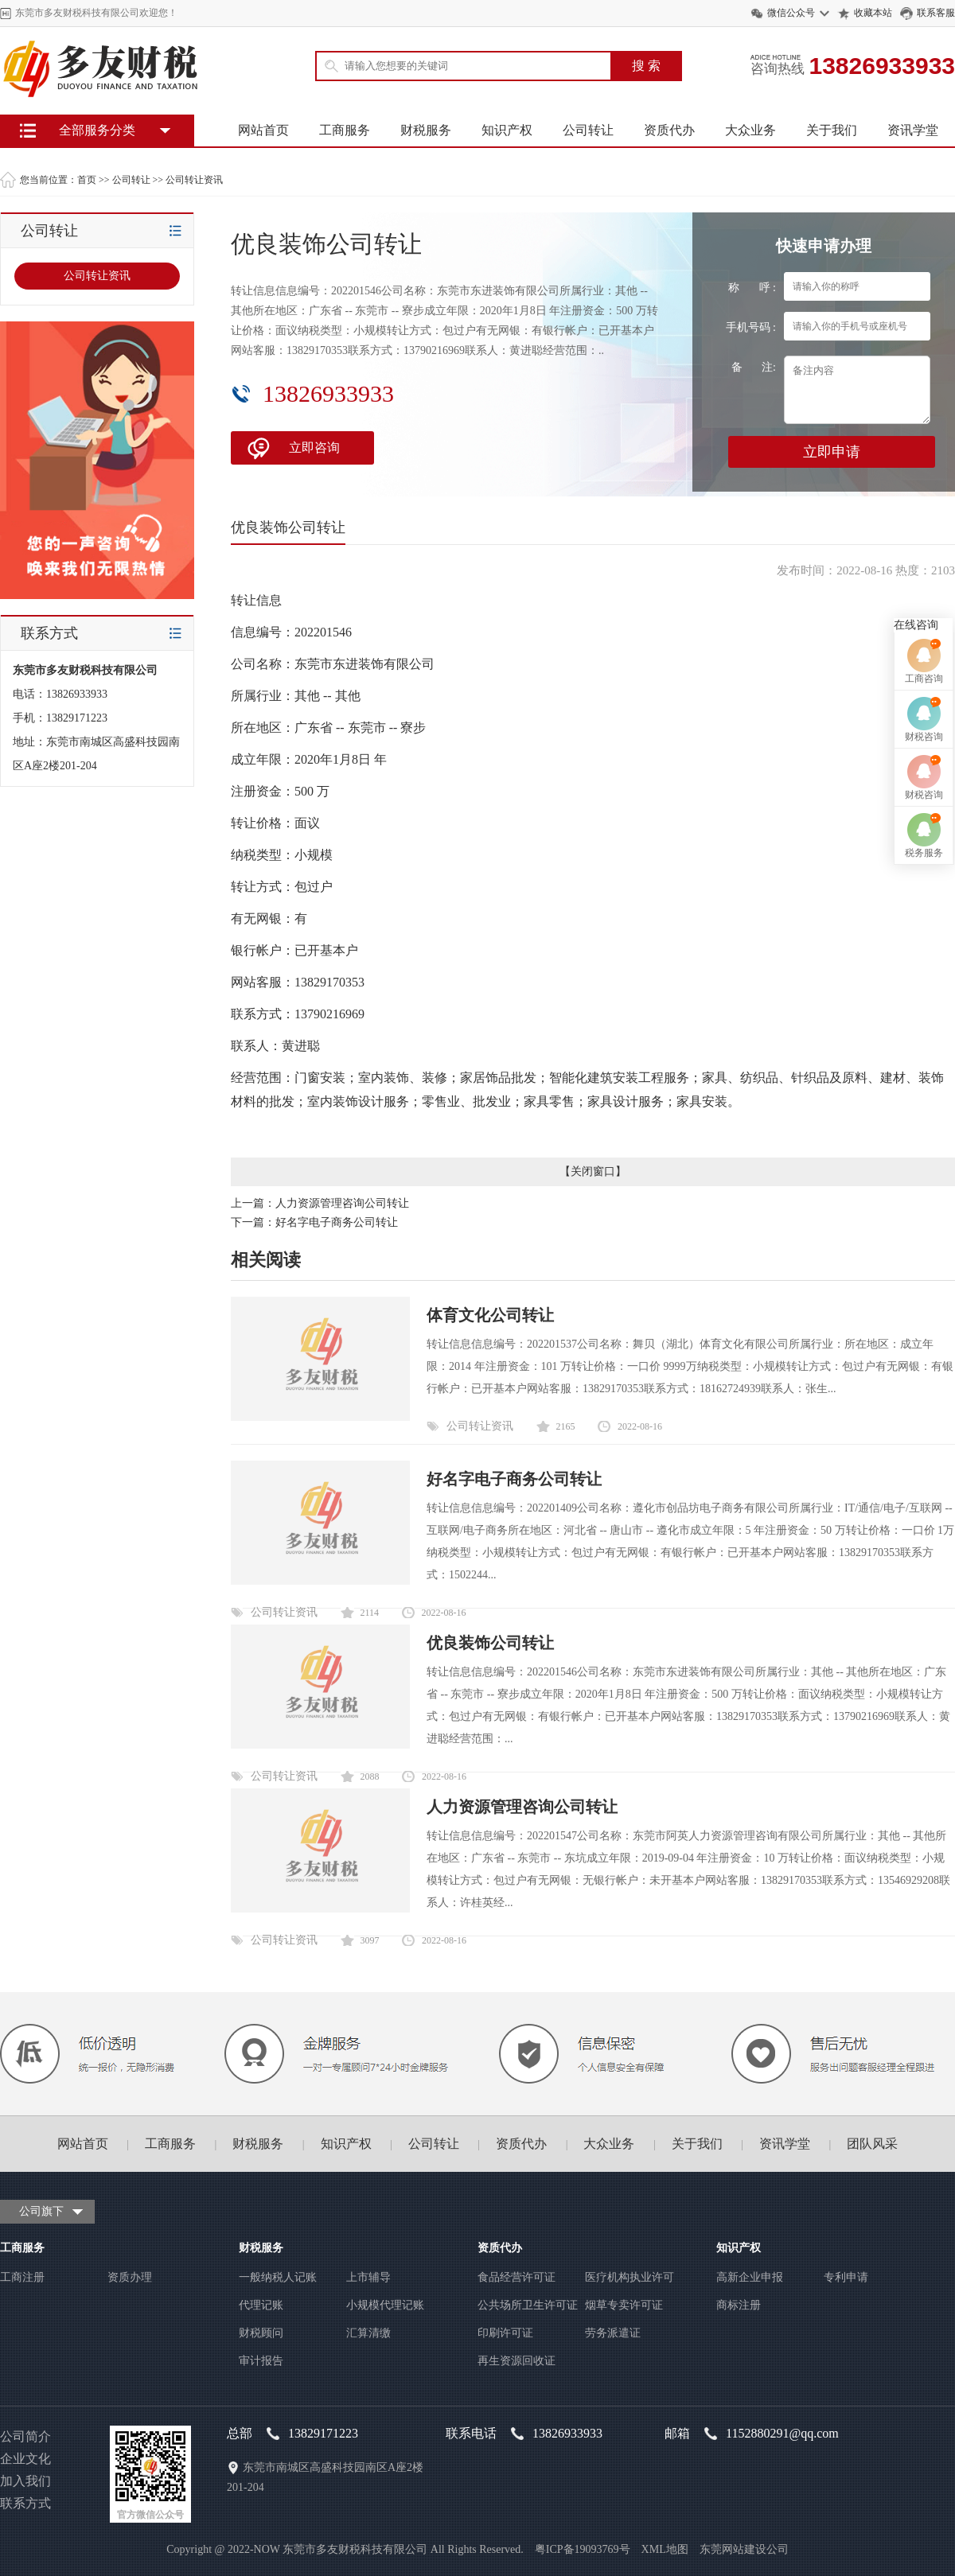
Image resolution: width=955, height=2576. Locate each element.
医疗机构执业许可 (629, 2277)
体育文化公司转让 (490, 1315)
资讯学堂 (912, 130)
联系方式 (25, 2503)
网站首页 (263, 130)
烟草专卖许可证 (624, 2305)
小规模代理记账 (385, 2305)
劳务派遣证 (613, 2333)
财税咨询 (924, 1283)
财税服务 (425, 130)
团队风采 (872, 2143)
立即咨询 (314, 447)
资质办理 (129, 2277)
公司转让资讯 (194, 179)
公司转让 (588, 130)
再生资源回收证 (516, 2361)
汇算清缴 (368, 2333)
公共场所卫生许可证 (527, 2305)
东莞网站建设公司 (744, 2549)
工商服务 (344, 130)
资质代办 (669, 130)
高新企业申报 (749, 2277)
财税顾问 (261, 2333)
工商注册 (22, 2277)
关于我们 (831, 130)
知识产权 (506, 130)
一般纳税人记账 (278, 2277)
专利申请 (846, 2277)
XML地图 (664, 2549)
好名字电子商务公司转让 (336, 1222)
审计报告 (261, 2361)
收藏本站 (873, 12)
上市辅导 (368, 2277)
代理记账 (261, 2305)
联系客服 (936, 12)
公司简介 (25, 2436)
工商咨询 (924, 1225)
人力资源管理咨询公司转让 (342, 1203)
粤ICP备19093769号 (582, 2549)
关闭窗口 (593, 1171)
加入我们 (25, 2481)
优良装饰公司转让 (490, 1643)
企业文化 (25, 2458)
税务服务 (924, 1399)
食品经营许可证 (516, 2277)
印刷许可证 (505, 2333)
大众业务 (750, 130)
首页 (86, 179)
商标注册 (738, 2305)
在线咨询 (916, 1171)
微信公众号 (791, 12)
